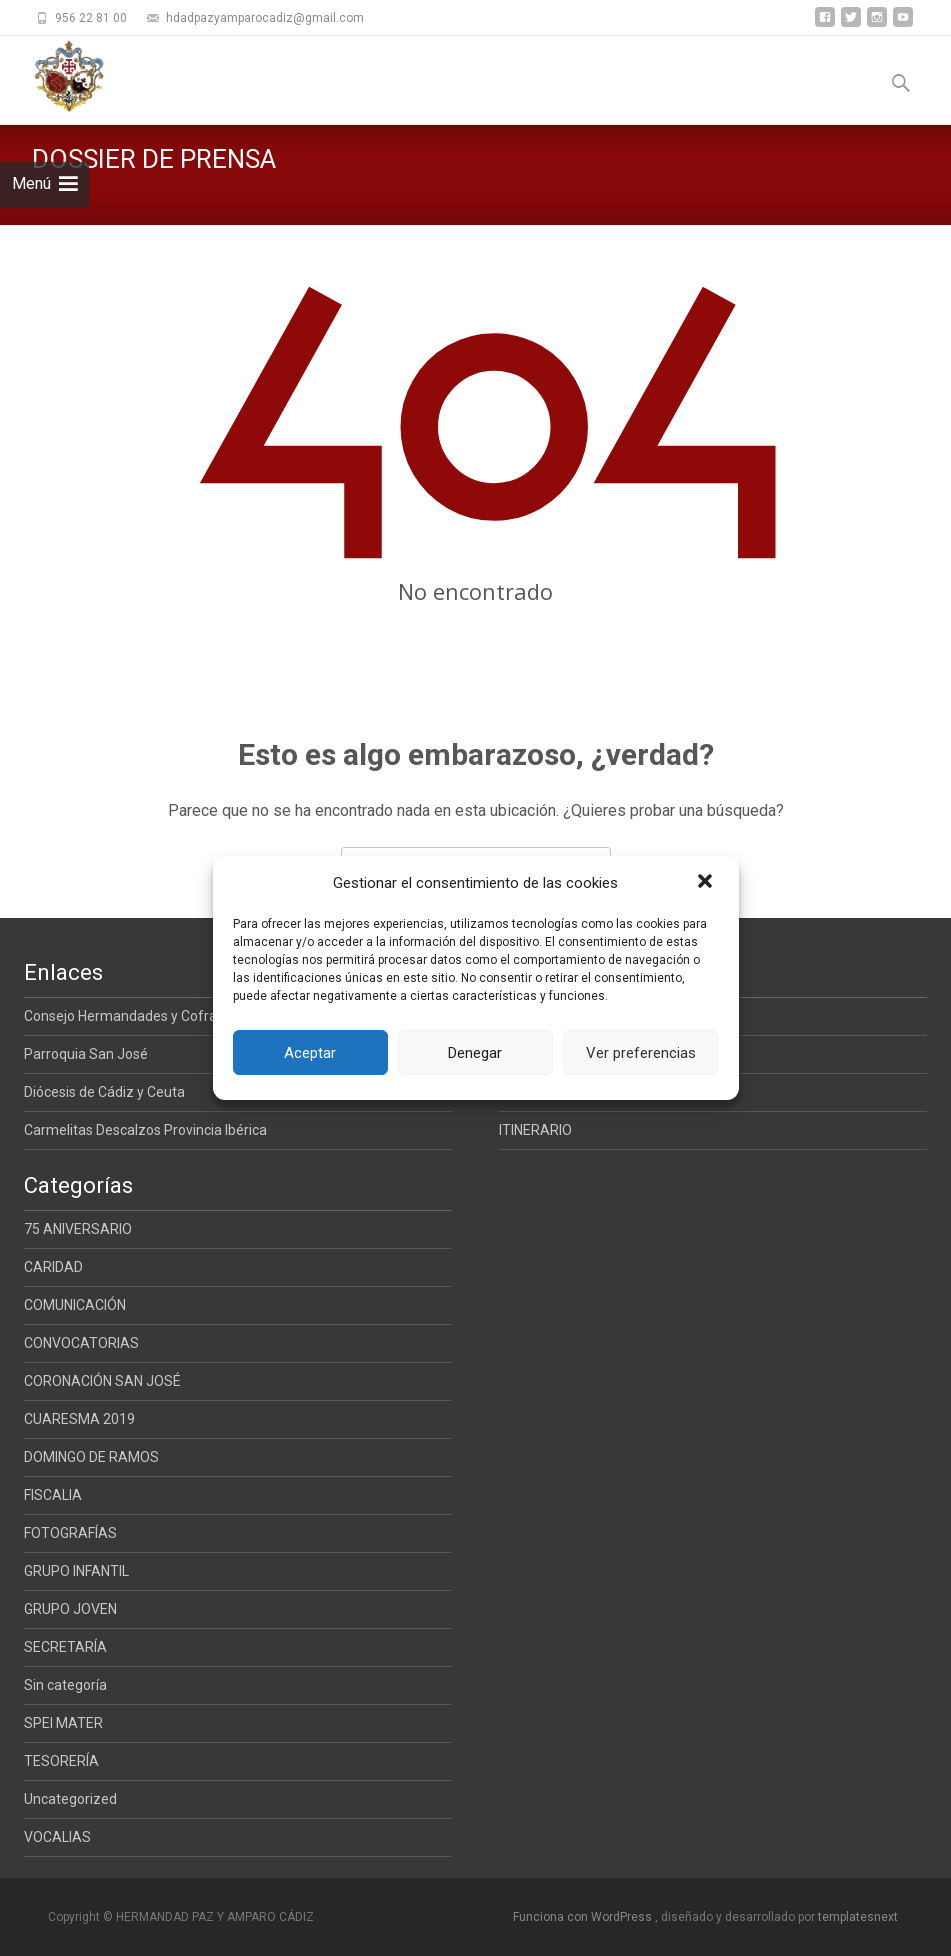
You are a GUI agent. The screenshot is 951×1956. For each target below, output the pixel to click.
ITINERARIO (535, 1130)
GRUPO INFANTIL (76, 1571)
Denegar (475, 1053)
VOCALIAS (57, 1837)
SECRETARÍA (65, 1647)
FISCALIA (53, 1495)
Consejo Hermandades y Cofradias (133, 1016)
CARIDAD (53, 1267)
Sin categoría (65, 1685)
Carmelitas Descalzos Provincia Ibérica (145, 1130)
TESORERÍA (61, 1761)
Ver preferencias (641, 1053)
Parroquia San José (86, 1054)
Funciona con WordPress (584, 1917)
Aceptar (310, 1053)
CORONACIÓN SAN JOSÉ (102, 1381)
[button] (707, 883)
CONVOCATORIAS (81, 1343)
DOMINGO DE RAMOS (91, 1457)
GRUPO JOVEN (70, 1609)
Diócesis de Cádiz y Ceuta (104, 1092)
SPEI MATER (63, 1723)
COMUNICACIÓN (75, 1305)
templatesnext (858, 1917)
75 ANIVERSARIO (78, 1229)
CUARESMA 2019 (79, 1419)
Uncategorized (70, 1799)
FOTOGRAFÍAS (70, 1533)
